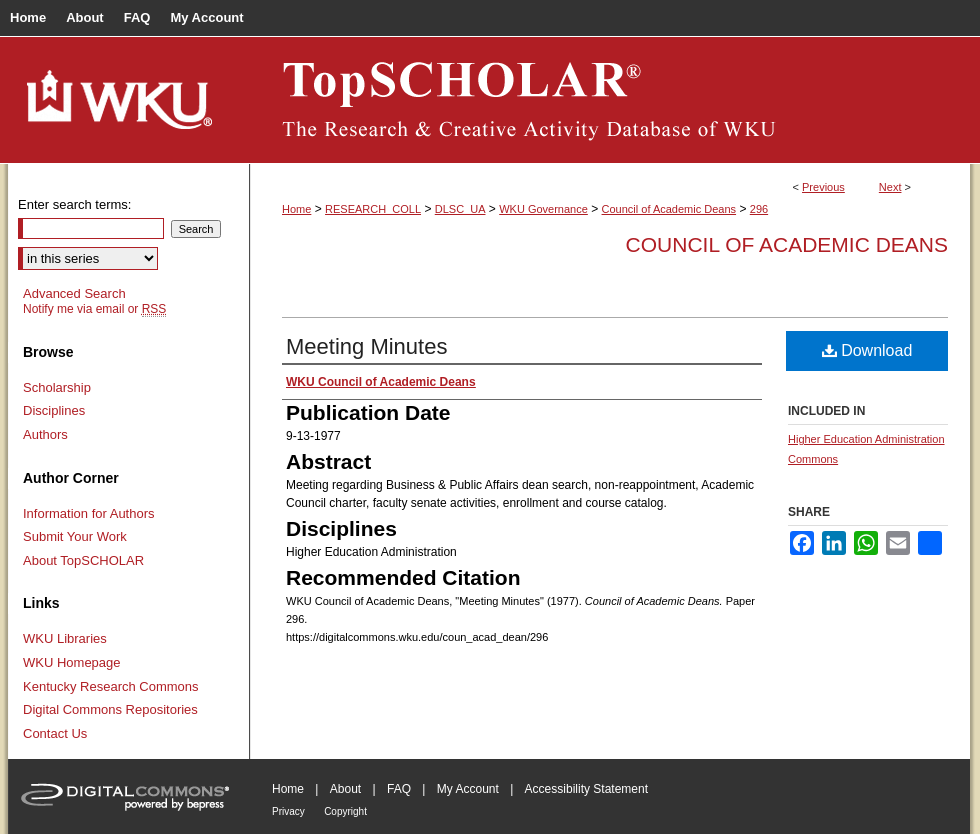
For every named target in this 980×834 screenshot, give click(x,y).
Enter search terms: (74, 204)
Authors (45, 434)
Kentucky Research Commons (111, 686)
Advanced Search (74, 293)
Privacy (288, 811)
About (345, 789)
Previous (823, 187)
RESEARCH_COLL (373, 209)
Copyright (345, 811)
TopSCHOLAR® (610, 100)
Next (890, 187)
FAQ (399, 789)
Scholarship (57, 387)
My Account (468, 789)
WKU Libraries (65, 638)
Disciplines (54, 410)
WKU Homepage (72, 662)
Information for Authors (89, 513)
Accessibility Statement (586, 789)
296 (759, 209)
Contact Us (55, 733)
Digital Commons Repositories (110, 709)
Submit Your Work (75, 536)
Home (296, 209)
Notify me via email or (94, 309)
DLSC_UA (460, 209)
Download (867, 350)
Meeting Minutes (366, 346)
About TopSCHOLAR (83, 560)
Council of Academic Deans (669, 209)
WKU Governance (543, 209)
